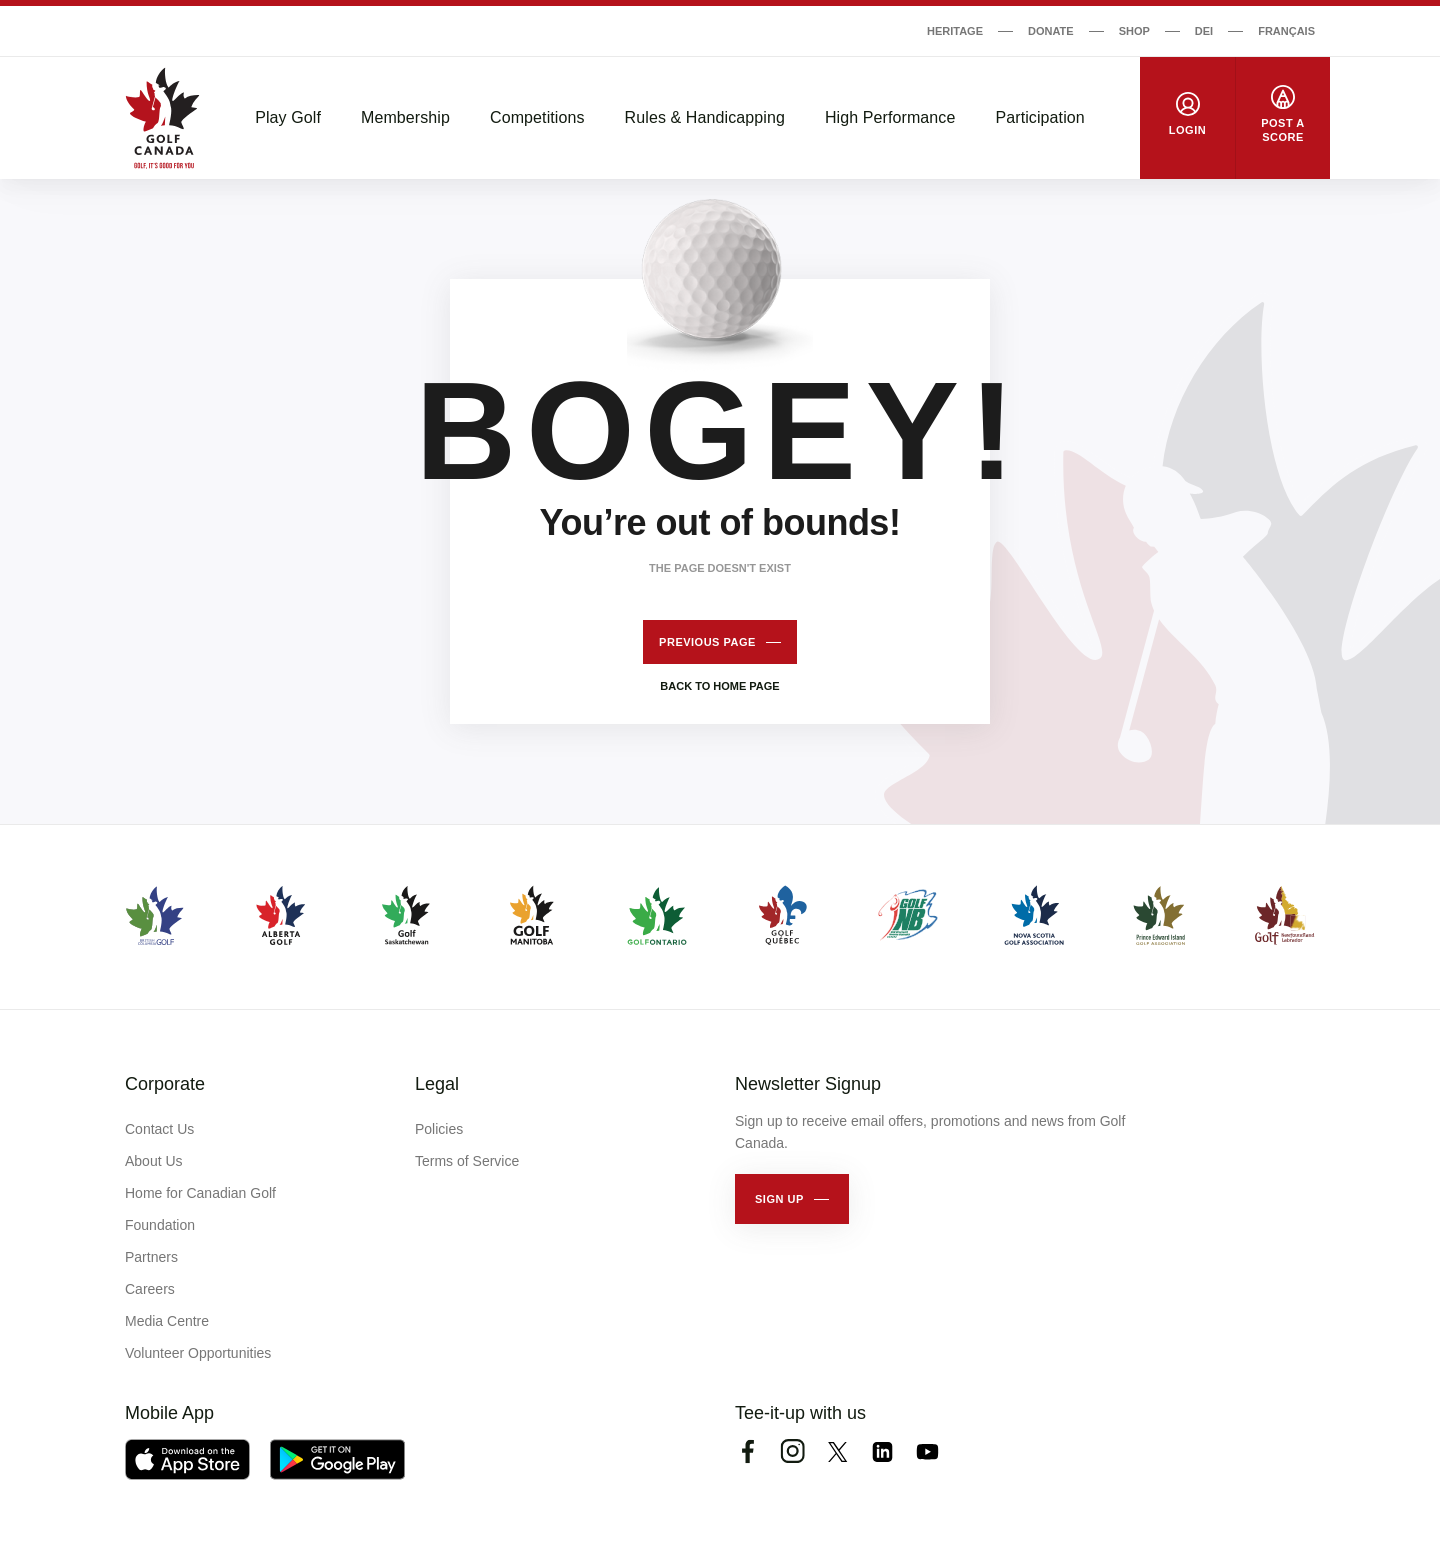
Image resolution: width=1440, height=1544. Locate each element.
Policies (439, 1129)
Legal (437, 1084)
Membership (405, 117)
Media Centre (167, 1321)
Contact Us (159, 1129)
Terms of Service (467, 1161)
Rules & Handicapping (705, 117)
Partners (151, 1257)
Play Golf (288, 117)
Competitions (537, 117)
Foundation (160, 1225)
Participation (1039, 117)
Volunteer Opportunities (198, 1353)
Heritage (955, 31)
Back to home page (719, 686)
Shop (1134, 31)
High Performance (890, 117)
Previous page (707, 642)
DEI (1204, 31)
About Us (154, 1161)
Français (1286, 31)
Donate (1051, 31)
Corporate (165, 1084)
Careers (150, 1289)
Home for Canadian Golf (200, 1193)
